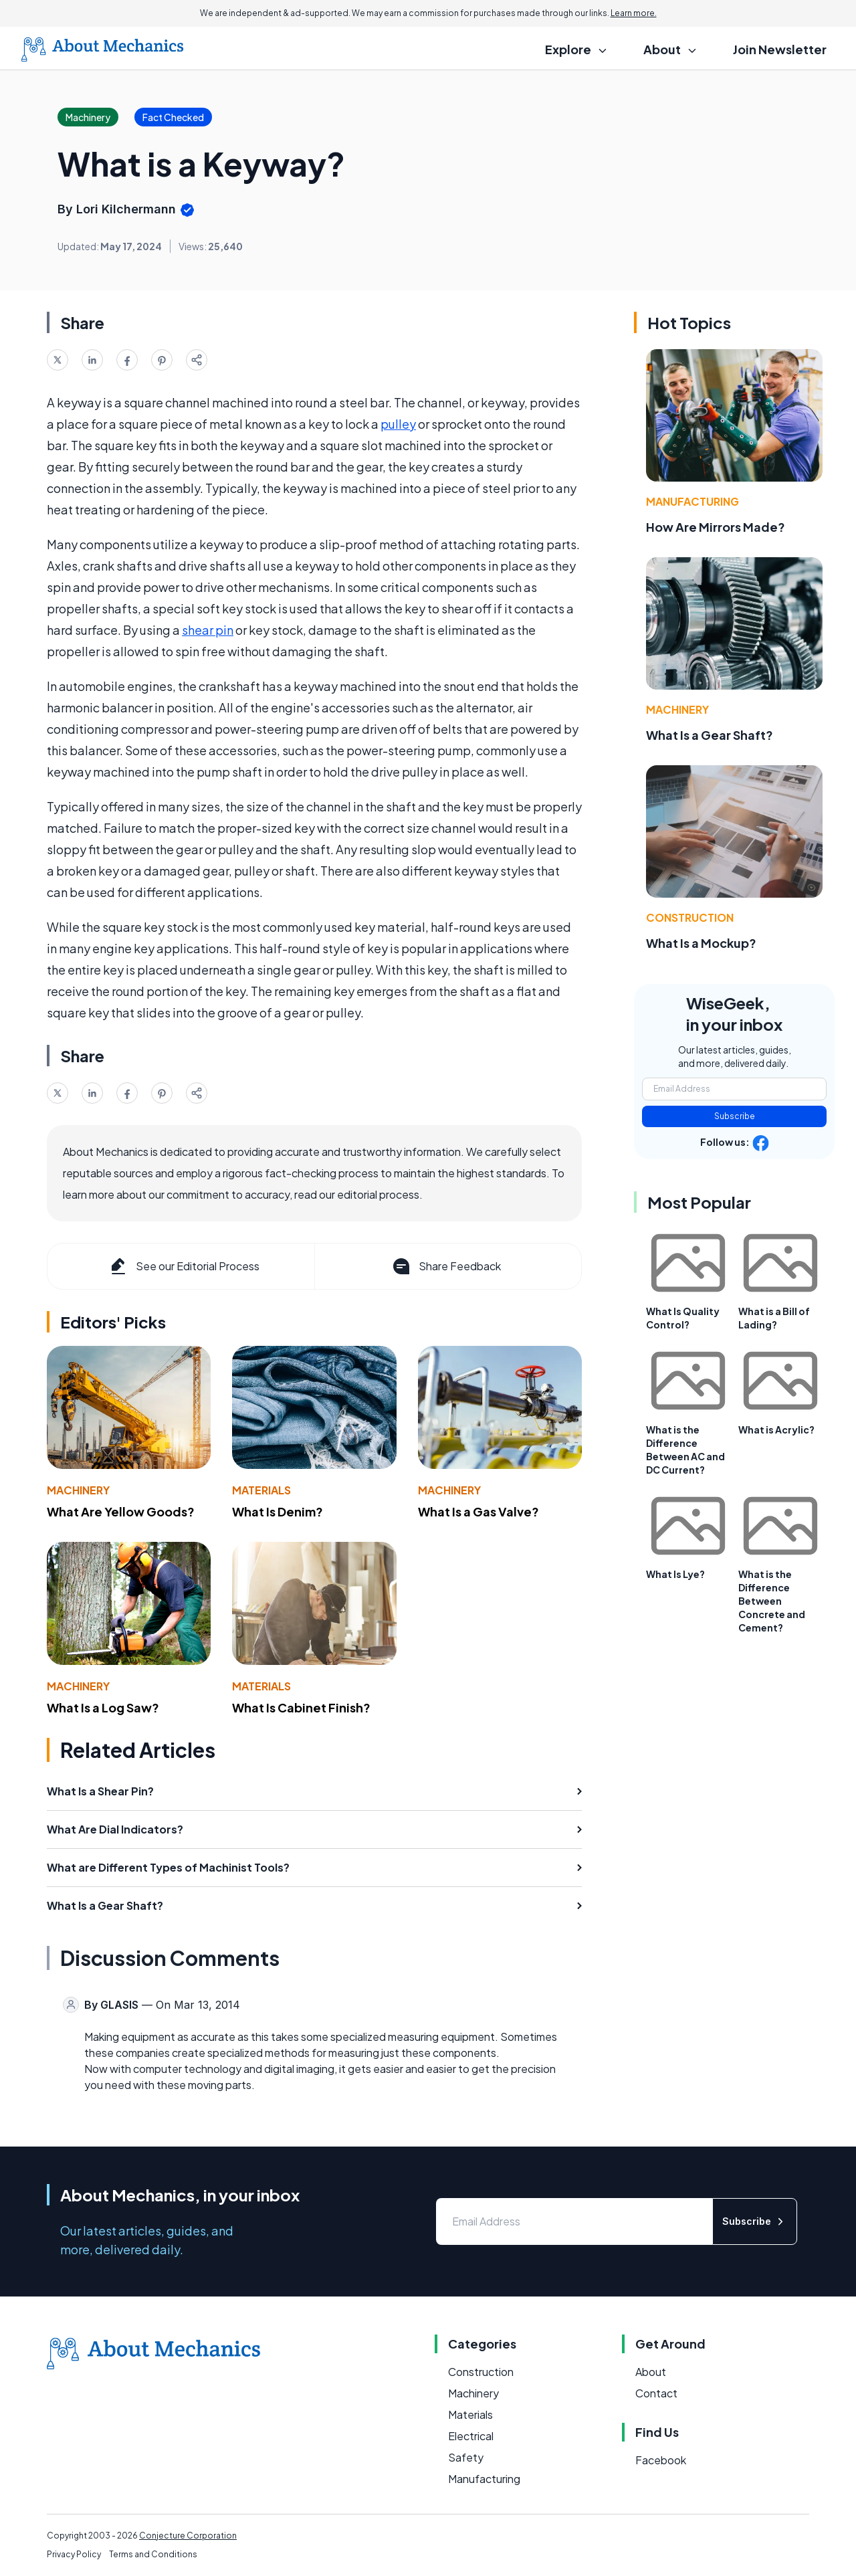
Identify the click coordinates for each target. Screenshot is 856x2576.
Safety (466, 2457)
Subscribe (734, 1116)
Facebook (660, 2460)
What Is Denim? (277, 1511)
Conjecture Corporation (188, 2536)
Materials (261, 1490)
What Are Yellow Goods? (121, 1511)
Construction (690, 917)
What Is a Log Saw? (103, 1707)
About (650, 2372)
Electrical (471, 2436)
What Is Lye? (675, 1574)
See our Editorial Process (183, 1266)
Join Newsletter (780, 49)
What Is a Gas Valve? (478, 1511)
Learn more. (634, 13)
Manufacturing (692, 501)
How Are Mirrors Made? (715, 526)
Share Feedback (446, 1266)
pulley (398, 423)
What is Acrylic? (776, 1429)
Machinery (78, 1490)
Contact (656, 2393)
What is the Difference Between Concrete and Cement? (771, 1600)
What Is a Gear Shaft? (709, 734)
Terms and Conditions (153, 2554)
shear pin (207, 629)
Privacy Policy (74, 2554)
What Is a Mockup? (701, 943)
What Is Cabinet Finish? (301, 1707)
